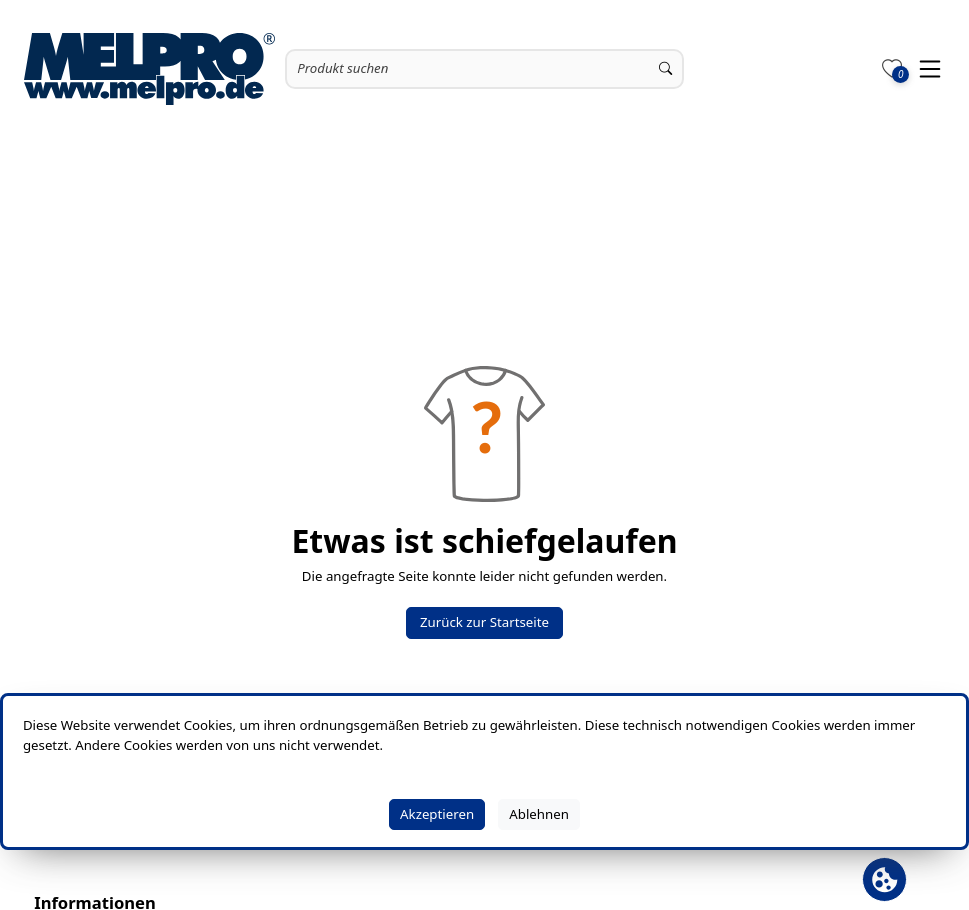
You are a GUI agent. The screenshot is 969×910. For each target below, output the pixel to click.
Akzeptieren (437, 814)
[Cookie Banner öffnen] (884, 879)
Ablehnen (539, 814)
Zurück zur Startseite (484, 622)
